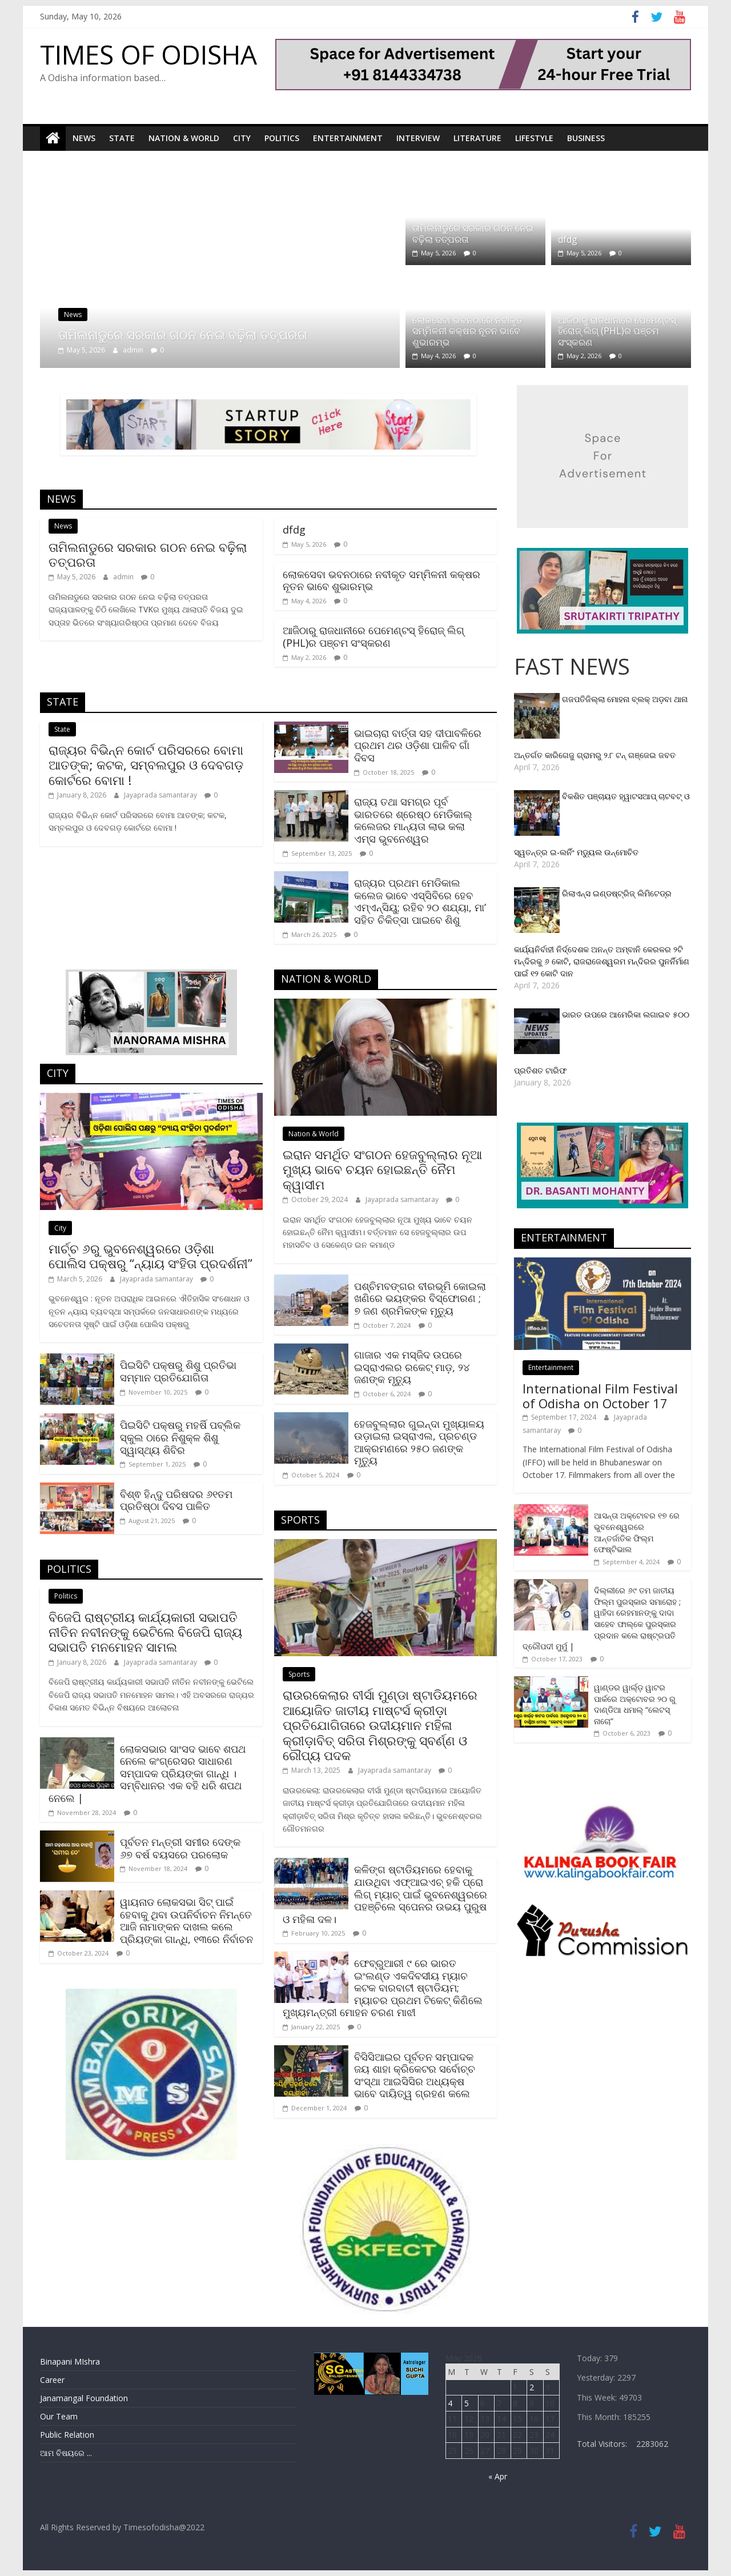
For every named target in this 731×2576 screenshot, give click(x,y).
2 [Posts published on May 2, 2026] (531, 2387)
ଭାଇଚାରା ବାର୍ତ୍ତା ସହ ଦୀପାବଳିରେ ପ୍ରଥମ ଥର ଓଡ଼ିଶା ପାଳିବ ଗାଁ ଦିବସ (417, 745)
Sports (299, 1674)
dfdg (567, 239)
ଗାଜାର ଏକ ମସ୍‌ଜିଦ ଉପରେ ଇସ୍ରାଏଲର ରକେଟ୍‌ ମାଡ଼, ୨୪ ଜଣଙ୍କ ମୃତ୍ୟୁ (412, 1367)
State (122, 138)
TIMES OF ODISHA (148, 54)
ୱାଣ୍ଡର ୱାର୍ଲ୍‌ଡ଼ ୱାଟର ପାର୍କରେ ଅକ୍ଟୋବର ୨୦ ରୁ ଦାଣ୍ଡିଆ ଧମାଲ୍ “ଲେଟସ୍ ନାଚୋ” (635, 1704)
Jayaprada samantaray (161, 795)
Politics (281, 138)
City (242, 138)
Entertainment (348, 138)
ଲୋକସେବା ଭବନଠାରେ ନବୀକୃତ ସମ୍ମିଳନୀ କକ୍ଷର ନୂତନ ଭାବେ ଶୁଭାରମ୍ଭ (467, 331)
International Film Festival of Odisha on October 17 (600, 1395)
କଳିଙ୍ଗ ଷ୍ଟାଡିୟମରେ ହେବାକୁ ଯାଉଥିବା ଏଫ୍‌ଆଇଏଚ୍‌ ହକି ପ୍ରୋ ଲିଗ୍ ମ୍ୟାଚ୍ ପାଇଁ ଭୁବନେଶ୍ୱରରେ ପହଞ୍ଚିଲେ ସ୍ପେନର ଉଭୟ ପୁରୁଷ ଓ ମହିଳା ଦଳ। (385, 1893)
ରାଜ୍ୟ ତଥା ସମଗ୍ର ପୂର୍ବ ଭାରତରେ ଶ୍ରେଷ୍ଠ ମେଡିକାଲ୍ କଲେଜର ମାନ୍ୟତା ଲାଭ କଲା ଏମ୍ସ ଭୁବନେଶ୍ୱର (413, 820)
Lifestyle (534, 138)
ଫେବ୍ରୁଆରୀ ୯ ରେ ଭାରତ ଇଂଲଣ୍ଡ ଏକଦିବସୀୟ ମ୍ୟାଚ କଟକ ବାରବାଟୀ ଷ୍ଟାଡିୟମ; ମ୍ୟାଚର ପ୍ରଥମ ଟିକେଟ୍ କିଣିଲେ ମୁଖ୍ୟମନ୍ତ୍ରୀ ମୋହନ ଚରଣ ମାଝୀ (383, 1987)
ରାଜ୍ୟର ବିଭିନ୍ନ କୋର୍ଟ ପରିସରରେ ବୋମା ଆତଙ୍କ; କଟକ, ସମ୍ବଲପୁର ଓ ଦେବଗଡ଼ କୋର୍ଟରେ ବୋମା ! (146, 764)
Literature (477, 138)
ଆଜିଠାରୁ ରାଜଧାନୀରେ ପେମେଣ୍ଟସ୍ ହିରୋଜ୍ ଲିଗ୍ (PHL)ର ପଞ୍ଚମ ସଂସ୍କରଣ (617, 331)
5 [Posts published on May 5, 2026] (466, 2402)
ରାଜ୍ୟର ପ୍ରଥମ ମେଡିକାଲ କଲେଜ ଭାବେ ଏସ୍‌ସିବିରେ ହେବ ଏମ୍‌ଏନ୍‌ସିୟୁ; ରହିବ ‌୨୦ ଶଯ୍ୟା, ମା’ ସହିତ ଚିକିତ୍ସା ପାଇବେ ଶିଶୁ (420, 901)
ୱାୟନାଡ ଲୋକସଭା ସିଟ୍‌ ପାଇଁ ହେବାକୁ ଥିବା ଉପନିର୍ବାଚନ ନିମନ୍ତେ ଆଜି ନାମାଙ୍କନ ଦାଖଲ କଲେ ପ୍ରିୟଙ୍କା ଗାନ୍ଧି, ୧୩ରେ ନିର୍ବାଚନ (186, 1920)
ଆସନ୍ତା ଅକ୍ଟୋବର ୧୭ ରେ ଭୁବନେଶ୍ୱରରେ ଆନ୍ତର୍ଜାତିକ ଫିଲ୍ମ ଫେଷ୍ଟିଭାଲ (637, 1532)
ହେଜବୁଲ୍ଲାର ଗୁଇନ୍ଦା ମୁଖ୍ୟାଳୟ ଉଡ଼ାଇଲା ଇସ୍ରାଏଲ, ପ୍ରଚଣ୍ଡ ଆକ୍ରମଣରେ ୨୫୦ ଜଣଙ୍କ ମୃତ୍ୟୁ (419, 1441)
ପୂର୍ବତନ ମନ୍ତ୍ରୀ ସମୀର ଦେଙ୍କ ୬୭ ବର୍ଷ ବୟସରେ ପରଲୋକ (180, 1848)
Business (586, 138)
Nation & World (183, 138)
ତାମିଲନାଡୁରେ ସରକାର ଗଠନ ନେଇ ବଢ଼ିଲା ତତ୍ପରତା (182, 334)
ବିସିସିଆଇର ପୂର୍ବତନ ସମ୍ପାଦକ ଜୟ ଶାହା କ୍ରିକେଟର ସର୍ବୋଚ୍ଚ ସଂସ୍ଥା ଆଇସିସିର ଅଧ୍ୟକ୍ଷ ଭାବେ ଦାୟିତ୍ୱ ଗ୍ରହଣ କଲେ (414, 2074)
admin (134, 349)
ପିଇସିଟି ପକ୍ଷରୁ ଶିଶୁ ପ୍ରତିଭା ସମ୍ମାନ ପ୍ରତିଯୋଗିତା (178, 1371)
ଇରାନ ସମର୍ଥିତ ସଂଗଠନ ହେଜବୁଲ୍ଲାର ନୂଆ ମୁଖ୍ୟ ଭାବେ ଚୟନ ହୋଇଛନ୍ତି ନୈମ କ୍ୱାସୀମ (382, 1168)
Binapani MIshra (70, 2360)
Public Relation (67, 2434)
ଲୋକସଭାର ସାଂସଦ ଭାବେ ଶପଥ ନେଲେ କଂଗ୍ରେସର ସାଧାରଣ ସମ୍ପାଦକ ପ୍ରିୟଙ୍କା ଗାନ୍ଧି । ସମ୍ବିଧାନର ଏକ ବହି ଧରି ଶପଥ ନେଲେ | (147, 1772)
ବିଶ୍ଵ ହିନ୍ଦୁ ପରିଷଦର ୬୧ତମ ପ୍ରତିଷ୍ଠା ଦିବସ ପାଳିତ (176, 1500)
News (84, 138)
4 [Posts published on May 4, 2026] (450, 2402)
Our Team (59, 2415)
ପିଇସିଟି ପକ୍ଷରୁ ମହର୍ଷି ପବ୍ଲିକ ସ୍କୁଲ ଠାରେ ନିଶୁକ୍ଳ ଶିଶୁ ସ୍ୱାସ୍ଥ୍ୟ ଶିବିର (180, 1437)
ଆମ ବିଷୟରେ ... (66, 2452)
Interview (418, 138)
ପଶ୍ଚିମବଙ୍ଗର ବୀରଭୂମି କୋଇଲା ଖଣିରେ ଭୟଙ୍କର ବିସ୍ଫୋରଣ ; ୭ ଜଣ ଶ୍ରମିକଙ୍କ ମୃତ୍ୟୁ (420, 1298)
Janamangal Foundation (84, 2397)
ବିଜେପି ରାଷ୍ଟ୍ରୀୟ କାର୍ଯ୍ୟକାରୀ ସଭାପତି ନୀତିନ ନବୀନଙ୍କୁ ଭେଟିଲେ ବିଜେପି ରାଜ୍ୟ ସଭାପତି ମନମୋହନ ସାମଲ (145, 1631)
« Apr (497, 2475)
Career (52, 2379)
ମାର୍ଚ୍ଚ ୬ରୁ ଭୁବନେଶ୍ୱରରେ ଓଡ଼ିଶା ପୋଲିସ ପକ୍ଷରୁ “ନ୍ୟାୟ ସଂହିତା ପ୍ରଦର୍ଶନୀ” (150, 1255)
